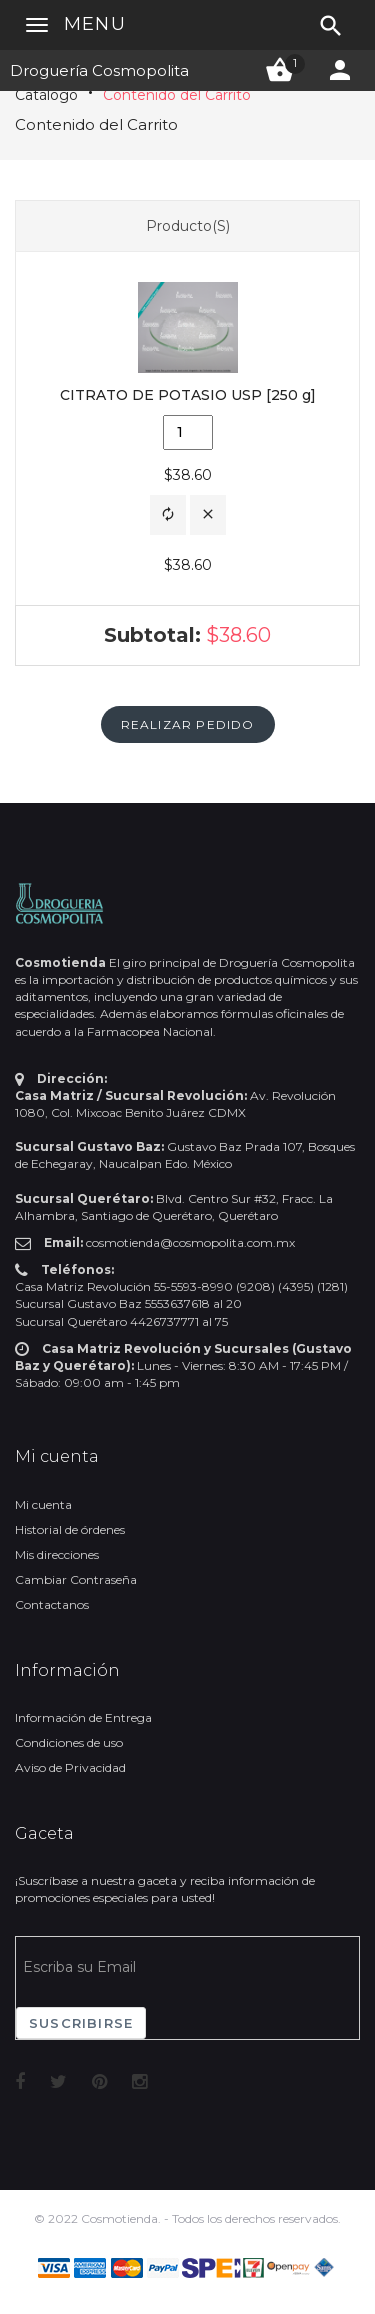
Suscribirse (81, 2023)
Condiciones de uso (69, 1742)
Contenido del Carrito (177, 95)
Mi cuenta (43, 1504)
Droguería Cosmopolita (99, 70)
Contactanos (52, 1604)
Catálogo (46, 95)
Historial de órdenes (70, 1529)
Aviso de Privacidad (70, 1767)
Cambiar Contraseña (76, 1579)
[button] (168, 515)
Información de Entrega (83, 1717)
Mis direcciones (57, 1554)
